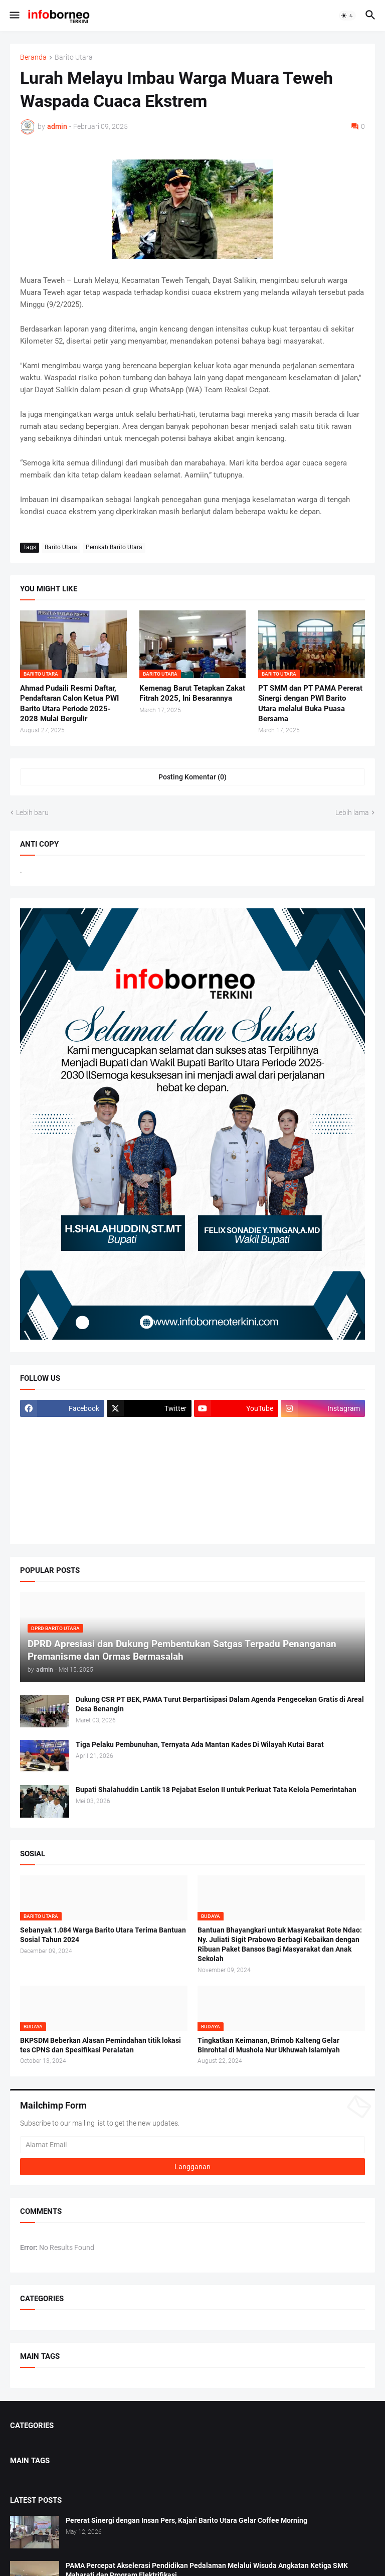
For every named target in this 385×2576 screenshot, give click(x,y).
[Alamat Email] (192, 2144)
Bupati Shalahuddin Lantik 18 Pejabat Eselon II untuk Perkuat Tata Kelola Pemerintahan (216, 1790)
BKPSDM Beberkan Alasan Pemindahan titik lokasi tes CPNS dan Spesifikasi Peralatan (100, 2045)
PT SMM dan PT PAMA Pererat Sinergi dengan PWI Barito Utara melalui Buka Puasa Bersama (310, 703)
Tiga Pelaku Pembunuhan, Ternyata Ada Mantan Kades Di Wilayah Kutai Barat (200, 1744)
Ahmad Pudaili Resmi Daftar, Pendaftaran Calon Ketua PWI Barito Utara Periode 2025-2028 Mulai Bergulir (69, 703)
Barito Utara (74, 57)
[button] (14, 15)
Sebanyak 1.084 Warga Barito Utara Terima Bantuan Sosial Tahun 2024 (103, 1935)
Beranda (33, 57)
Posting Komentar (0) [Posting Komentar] (192, 777)
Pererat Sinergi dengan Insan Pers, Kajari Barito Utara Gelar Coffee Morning (186, 2520)
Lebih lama (352, 813)
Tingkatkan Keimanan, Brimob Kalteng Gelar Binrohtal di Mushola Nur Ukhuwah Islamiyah (269, 2045)
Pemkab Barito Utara (114, 547)
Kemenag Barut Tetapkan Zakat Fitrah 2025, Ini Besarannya (192, 693)
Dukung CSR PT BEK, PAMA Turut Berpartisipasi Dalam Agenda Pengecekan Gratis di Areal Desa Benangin (220, 1704)
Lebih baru (32, 813)
